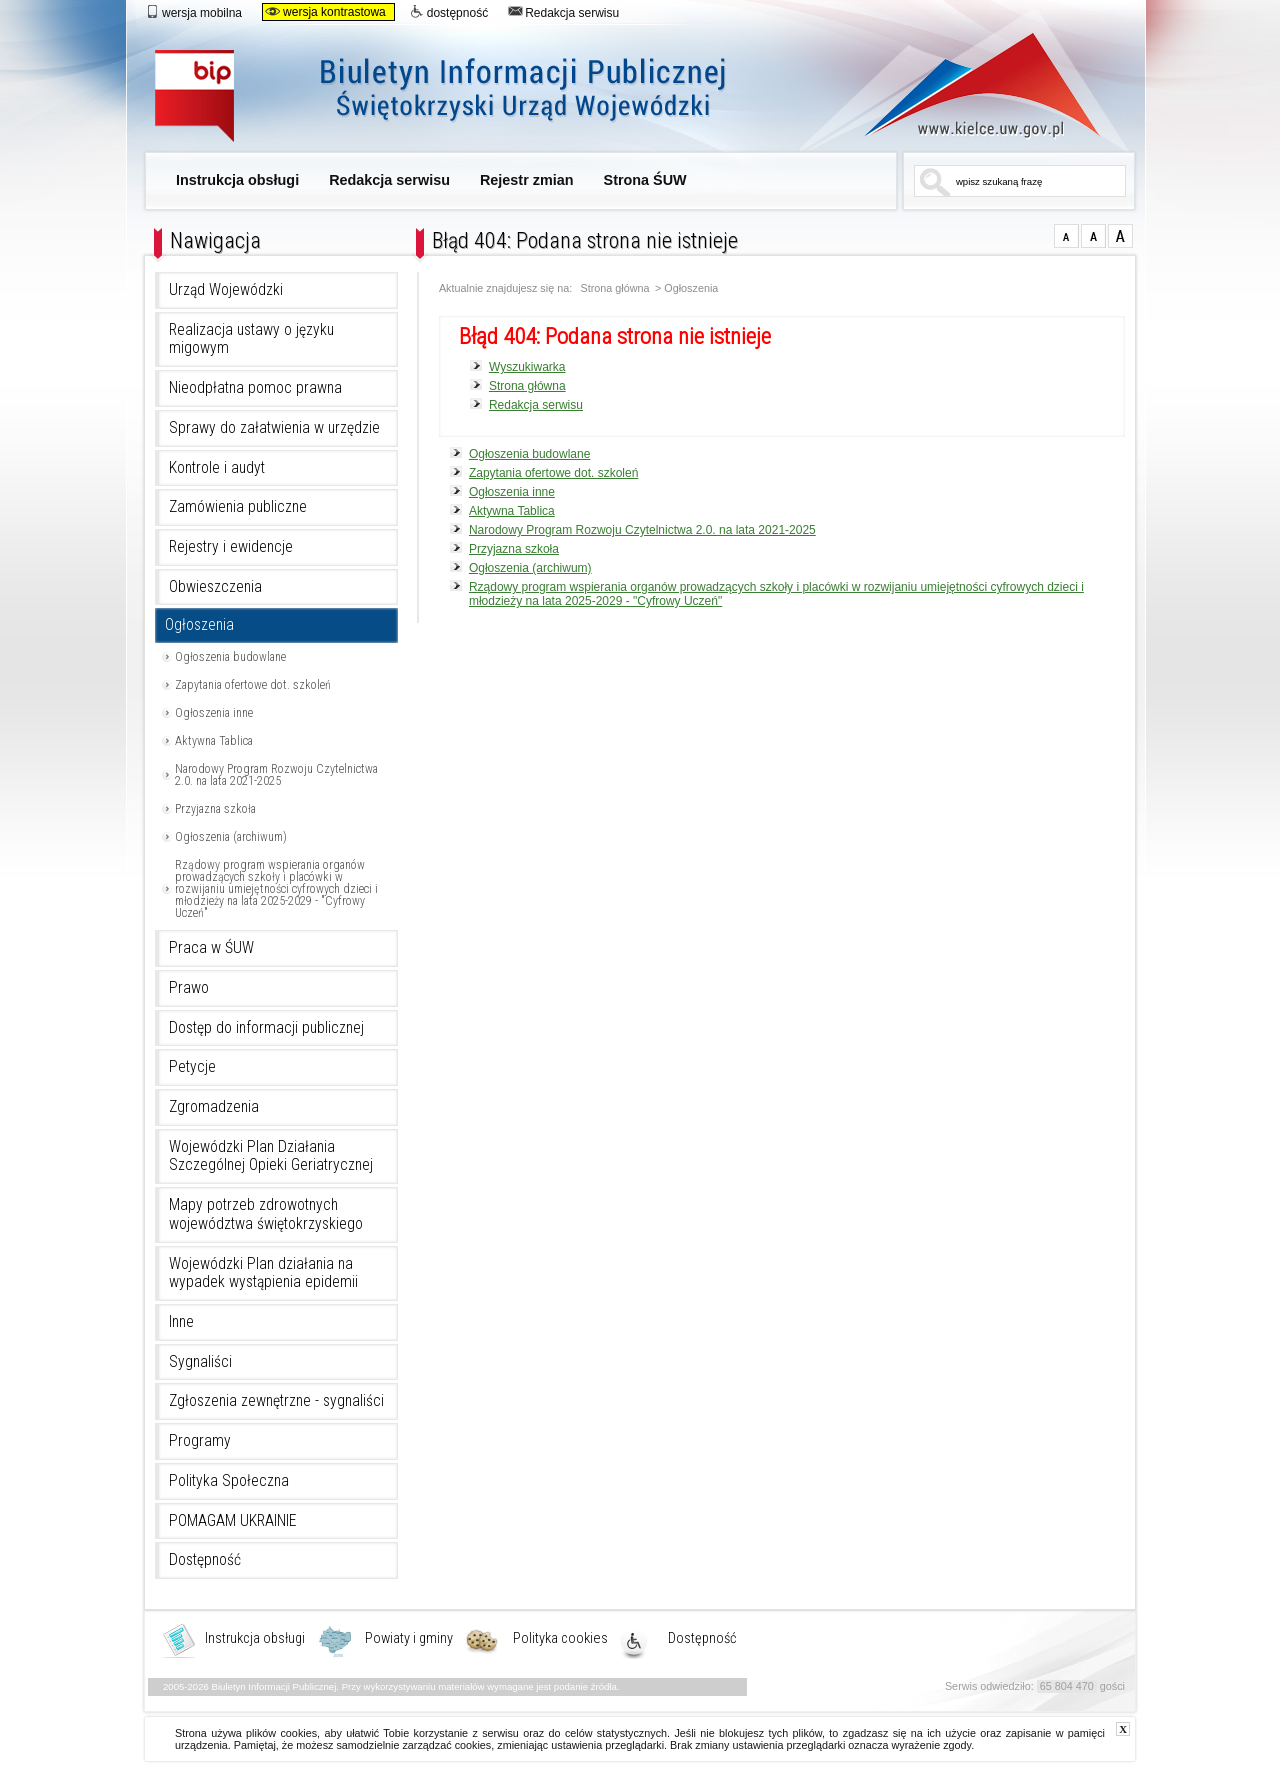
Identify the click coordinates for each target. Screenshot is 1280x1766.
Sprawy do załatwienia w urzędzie (274, 428)
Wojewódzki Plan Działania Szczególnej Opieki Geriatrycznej (271, 1156)
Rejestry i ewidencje (231, 547)
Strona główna (615, 288)
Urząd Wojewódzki (226, 290)
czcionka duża (1120, 236)
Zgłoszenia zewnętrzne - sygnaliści (276, 1401)
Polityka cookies (560, 1639)
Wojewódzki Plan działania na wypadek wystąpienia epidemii (263, 1273)
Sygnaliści (200, 1362)
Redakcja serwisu (563, 12)
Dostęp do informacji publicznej (266, 1028)
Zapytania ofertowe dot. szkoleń (253, 685)
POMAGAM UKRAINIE (233, 1521)
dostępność (449, 12)
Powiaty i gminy (409, 1639)
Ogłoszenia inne (214, 713)
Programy (200, 1441)
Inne (181, 1322)
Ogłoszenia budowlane (230, 657)
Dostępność (205, 1560)
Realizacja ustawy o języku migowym (251, 339)
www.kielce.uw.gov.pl (967, 85)
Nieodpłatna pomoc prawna (255, 388)
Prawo (189, 988)
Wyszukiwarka (527, 367)
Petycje (192, 1067)
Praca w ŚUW (211, 948)
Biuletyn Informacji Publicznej (462, 97)
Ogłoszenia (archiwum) (231, 837)
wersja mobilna (193, 12)
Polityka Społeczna (229, 1481)
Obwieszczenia (215, 587)
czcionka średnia (1093, 236)
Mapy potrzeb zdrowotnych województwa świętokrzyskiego (266, 1214)
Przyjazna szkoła (215, 809)
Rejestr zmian (527, 180)
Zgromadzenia (214, 1107)
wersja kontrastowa (325, 12)
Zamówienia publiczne (238, 507)
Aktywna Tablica (214, 741)
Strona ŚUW (645, 180)
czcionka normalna (1066, 236)
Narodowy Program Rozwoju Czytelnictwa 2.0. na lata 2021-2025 (276, 775)
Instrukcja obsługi (237, 180)
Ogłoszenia (199, 625)
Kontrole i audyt (217, 468)
